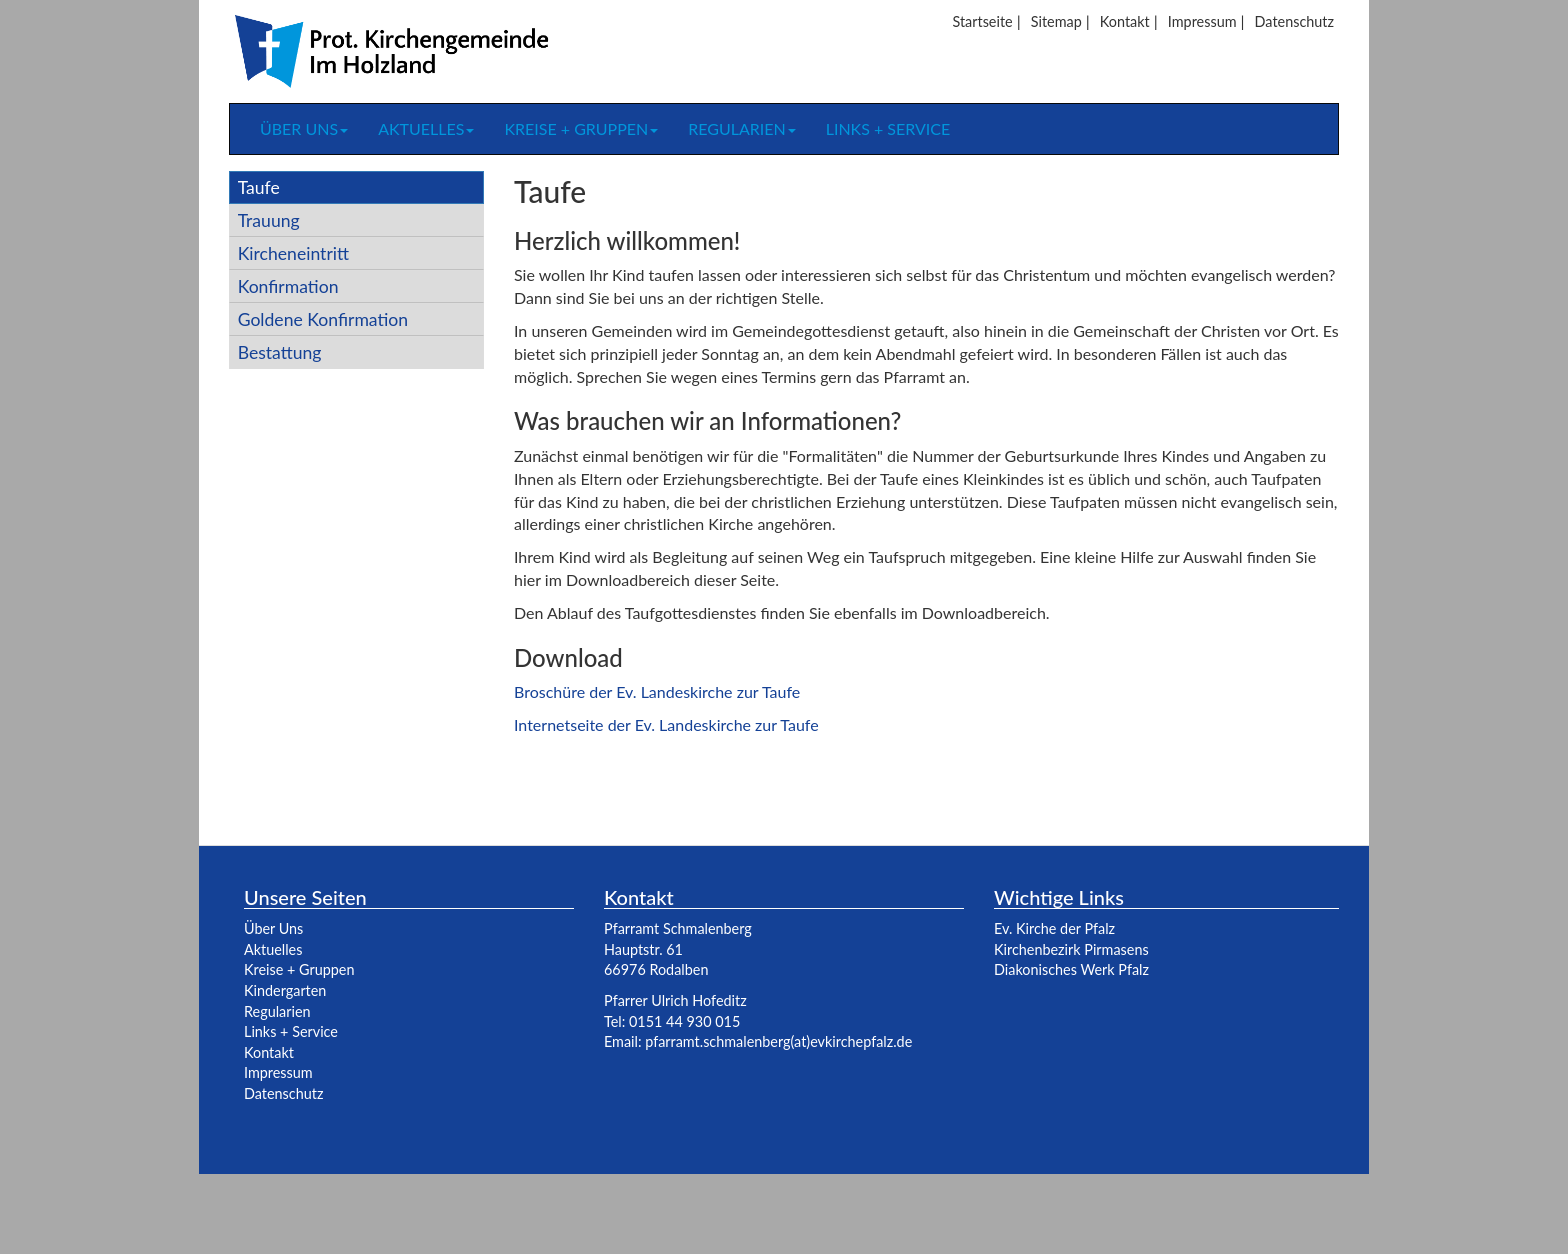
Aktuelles (426, 128)
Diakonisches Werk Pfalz (1071, 969)
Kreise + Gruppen (581, 128)
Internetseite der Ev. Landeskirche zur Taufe (666, 724)
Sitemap (1056, 21)
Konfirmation (288, 286)
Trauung (269, 220)
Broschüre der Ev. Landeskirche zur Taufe (657, 691)
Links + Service (888, 128)
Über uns (304, 128)
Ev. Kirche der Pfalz (1054, 928)
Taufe (259, 187)
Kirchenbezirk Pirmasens (1071, 949)
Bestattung (280, 352)
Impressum (1202, 21)
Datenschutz (1294, 21)
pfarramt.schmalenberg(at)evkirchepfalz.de (778, 1041)
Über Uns (273, 928)
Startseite (982, 21)
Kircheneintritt (293, 253)
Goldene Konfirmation (323, 319)
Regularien (741, 128)
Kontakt (1125, 21)
